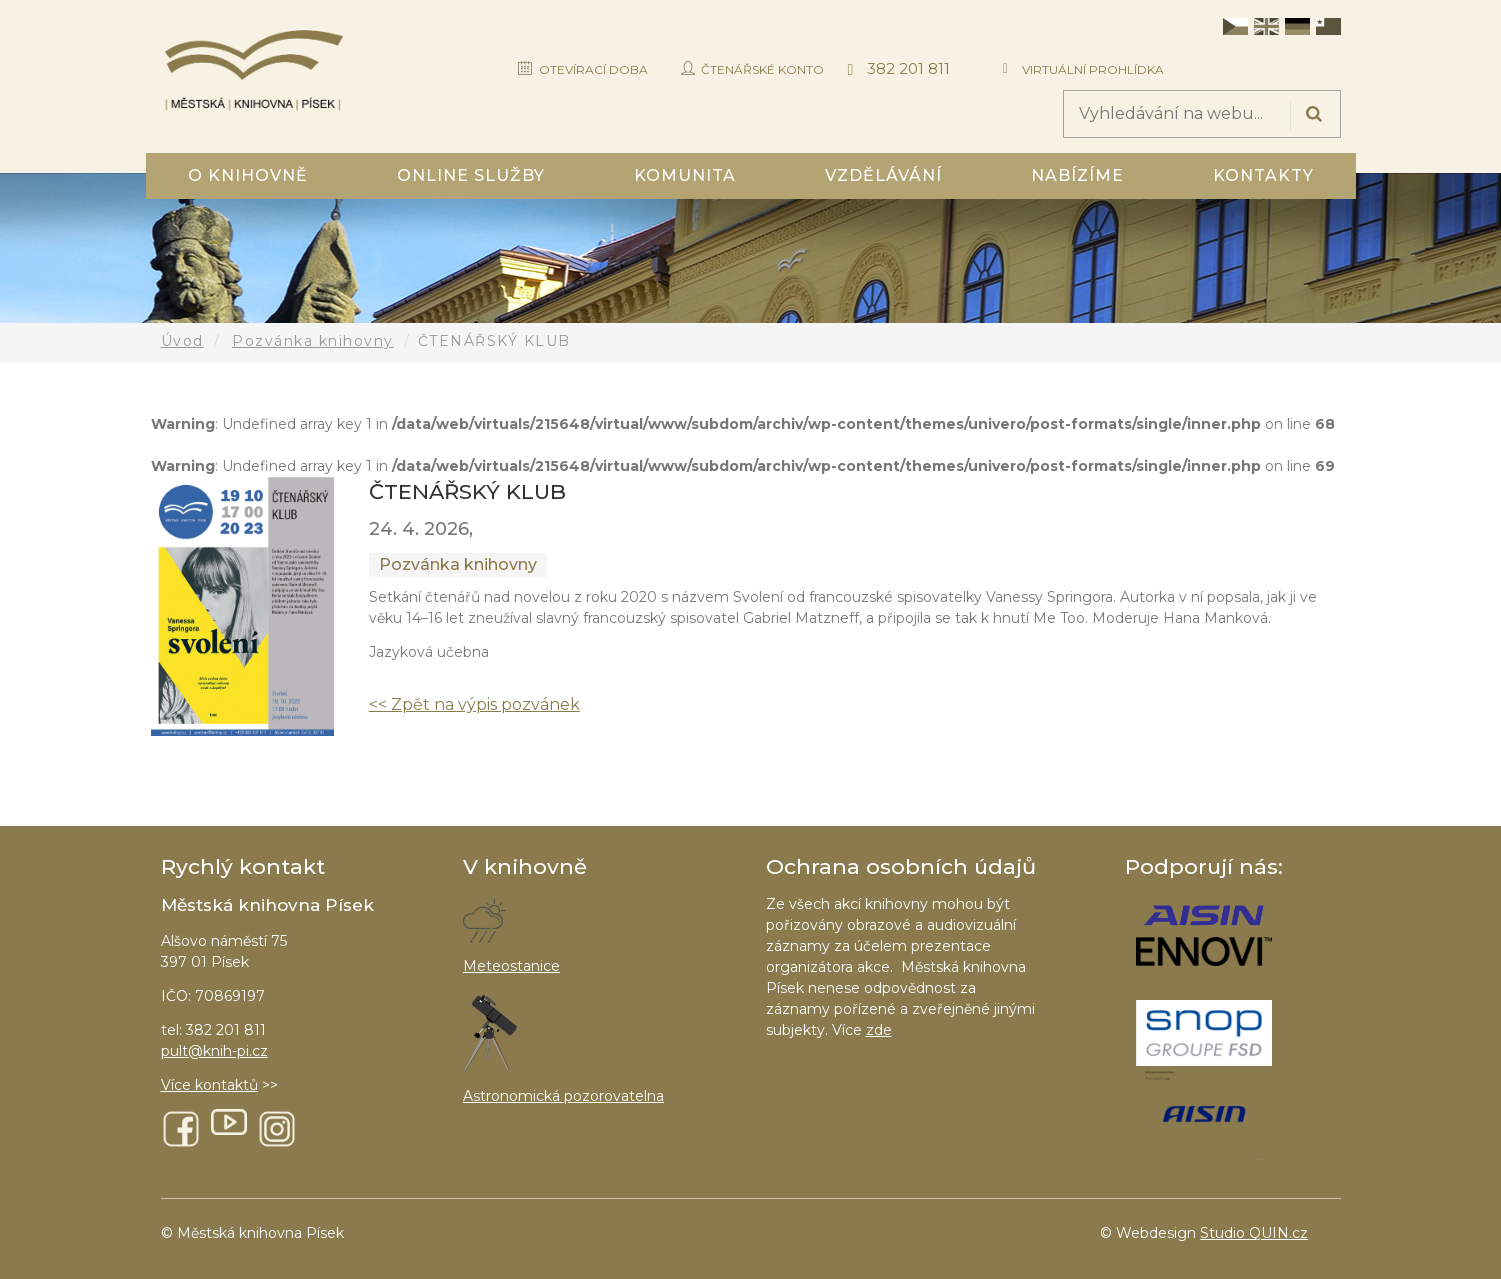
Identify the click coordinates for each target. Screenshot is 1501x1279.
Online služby (471, 175)
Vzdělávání (883, 175)
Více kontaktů (209, 1085)
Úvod (182, 341)
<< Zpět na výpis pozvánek (474, 704)
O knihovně (248, 175)
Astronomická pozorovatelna (563, 1096)
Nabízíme (1077, 175)
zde (879, 1030)
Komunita (685, 175)
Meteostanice (511, 966)
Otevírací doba (593, 69)
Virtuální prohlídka (1093, 69)
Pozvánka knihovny (313, 341)
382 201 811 (908, 68)
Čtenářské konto (762, 69)
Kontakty (1263, 175)
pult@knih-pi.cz (214, 1051)
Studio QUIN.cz (1254, 1233)
